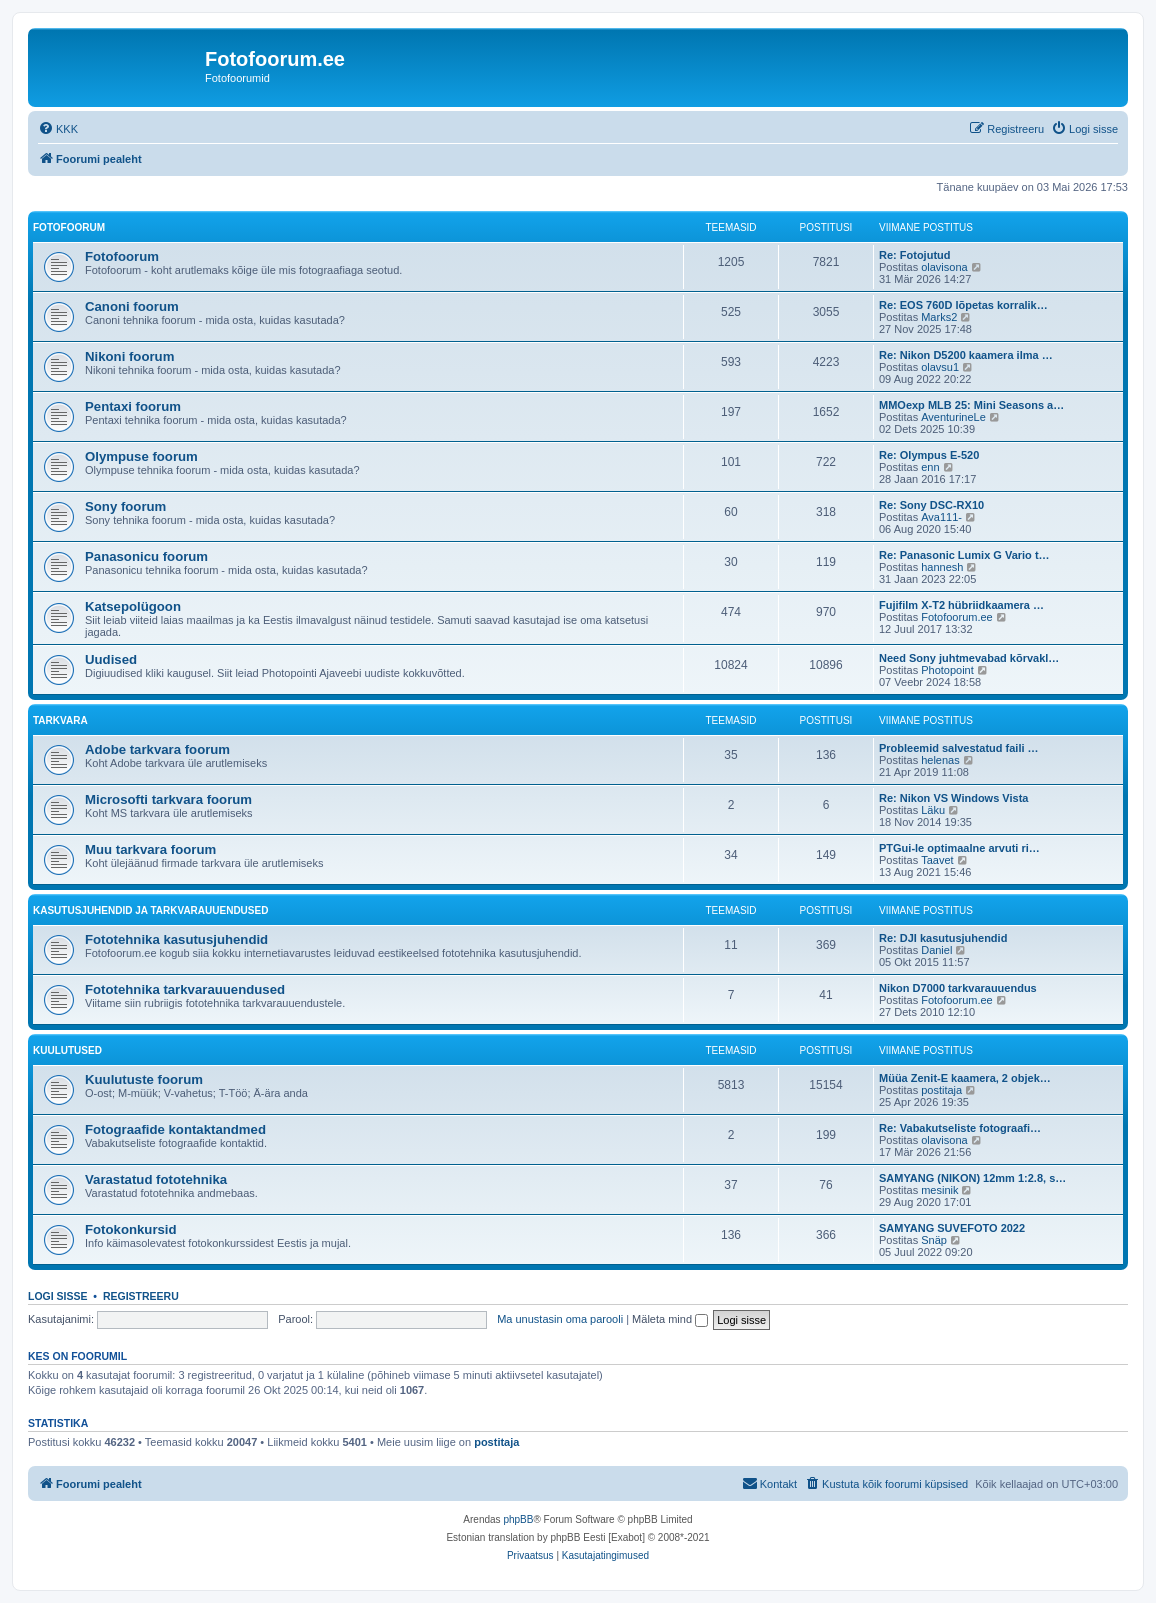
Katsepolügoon (133, 606)
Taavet (937, 860)
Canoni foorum (132, 306)
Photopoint (947, 670)
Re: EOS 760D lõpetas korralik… (963, 305)
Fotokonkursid (131, 1229)
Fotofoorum (69, 227)
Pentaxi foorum (133, 406)
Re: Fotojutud (914, 255)
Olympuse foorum (141, 456)
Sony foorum (125, 506)
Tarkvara (60, 720)
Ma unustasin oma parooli (560, 1319)
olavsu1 (940, 367)
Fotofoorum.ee (957, 617)
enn (930, 467)
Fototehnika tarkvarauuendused (185, 989)
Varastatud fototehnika (156, 1179)
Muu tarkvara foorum (150, 849)
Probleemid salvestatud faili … (959, 748)
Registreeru (141, 1296)
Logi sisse (58, 1296)
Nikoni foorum (129, 356)
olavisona (944, 267)
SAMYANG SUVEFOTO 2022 (952, 1228)
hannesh (942, 567)
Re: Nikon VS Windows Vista (953, 798)
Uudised (111, 659)
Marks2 (939, 317)
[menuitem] (58, 129)
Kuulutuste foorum (144, 1079)
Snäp (934, 1240)
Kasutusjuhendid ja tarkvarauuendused (150, 910)
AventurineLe (953, 417)
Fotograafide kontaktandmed (175, 1129)
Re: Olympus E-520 (929, 455)
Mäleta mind (670, 1319)
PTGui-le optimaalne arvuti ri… (959, 848)
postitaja (941, 1090)
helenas (940, 760)
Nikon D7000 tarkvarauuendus (958, 988)
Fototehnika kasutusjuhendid (176, 939)
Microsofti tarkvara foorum (168, 799)
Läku (933, 810)
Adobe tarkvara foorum (157, 749)
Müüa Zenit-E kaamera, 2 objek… (965, 1078)
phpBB (518, 1519)
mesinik (939, 1190)
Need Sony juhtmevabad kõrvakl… (969, 658)
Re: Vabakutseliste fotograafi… (960, 1128)
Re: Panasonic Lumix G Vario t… (964, 555)
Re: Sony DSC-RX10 (931, 505)
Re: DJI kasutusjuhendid (943, 938)
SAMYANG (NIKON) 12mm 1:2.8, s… (972, 1178)
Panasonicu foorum (146, 556)
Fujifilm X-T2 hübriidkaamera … (961, 605)
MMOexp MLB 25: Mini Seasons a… (971, 405)
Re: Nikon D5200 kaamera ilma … (966, 355)
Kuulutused (67, 1050)
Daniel (936, 950)
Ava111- (941, 517)
